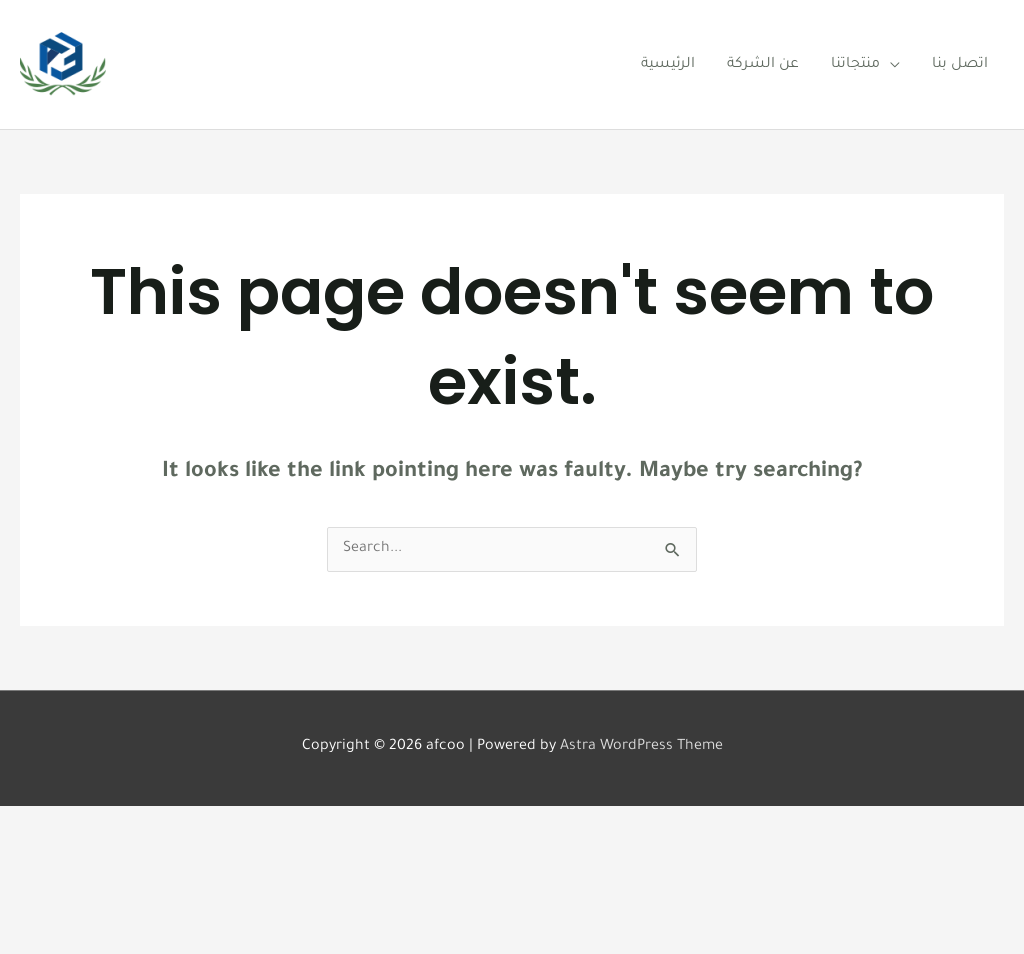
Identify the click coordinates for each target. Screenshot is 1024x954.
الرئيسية (668, 65)
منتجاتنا (855, 65)
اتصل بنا (960, 65)
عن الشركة (763, 65)
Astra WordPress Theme (641, 747)
